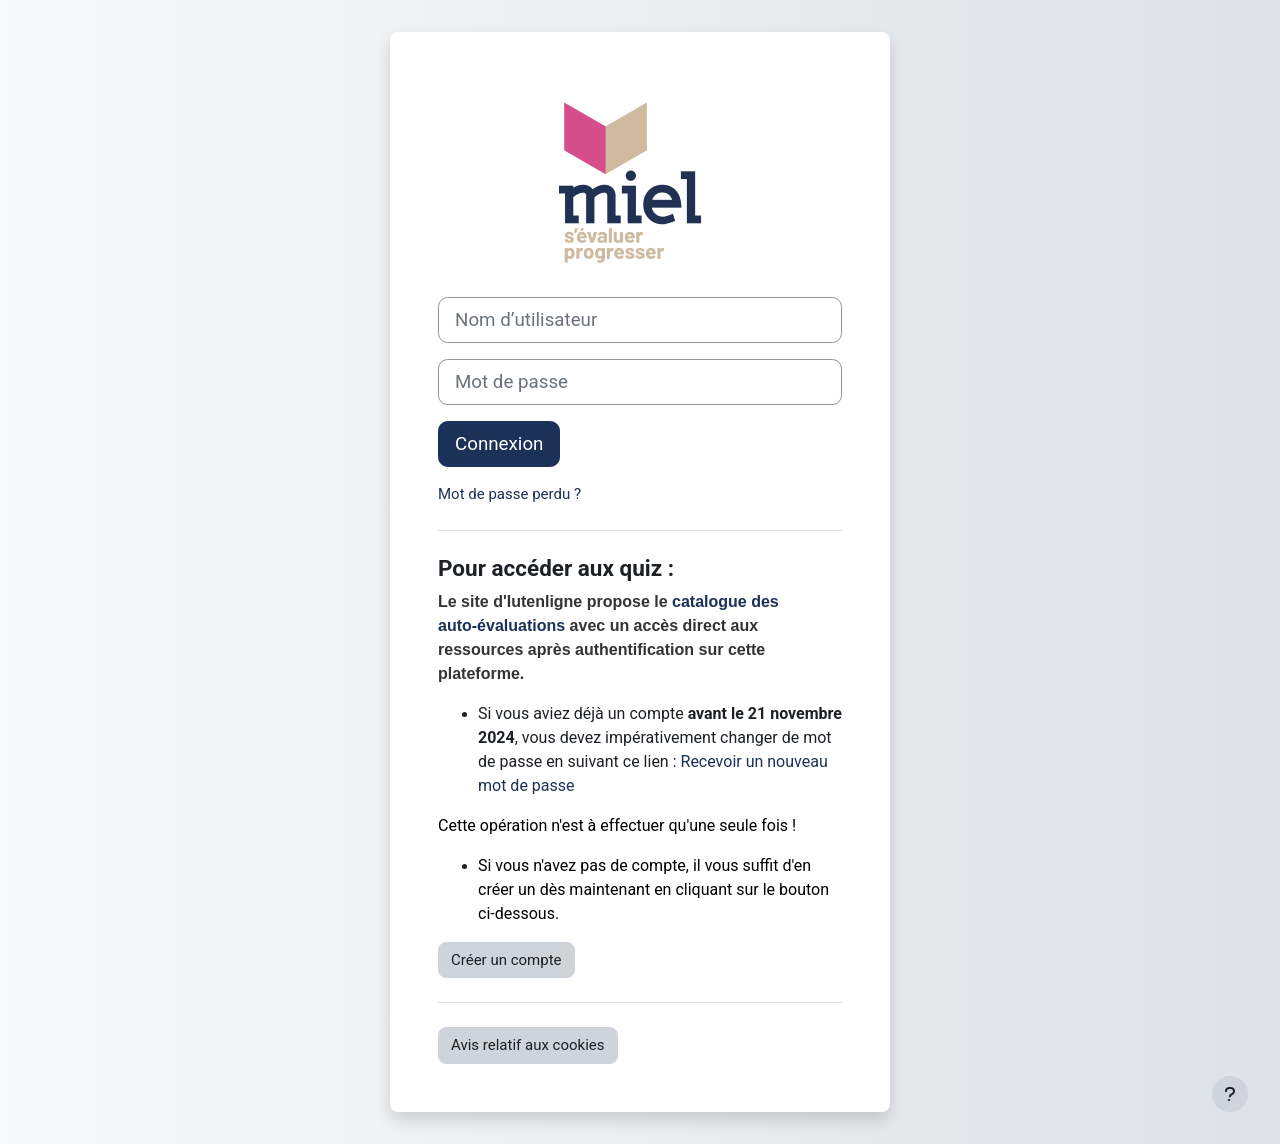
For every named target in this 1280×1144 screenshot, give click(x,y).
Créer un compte (506, 960)
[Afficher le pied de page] (1230, 1094)
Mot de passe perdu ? (509, 494)
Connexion (499, 444)
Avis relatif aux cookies (528, 1045)
